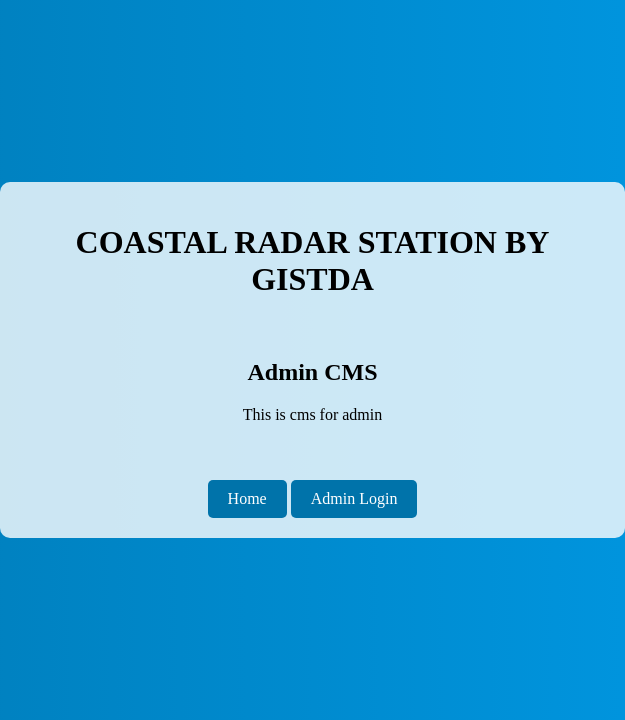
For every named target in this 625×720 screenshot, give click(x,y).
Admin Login (354, 498)
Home (247, 498)
